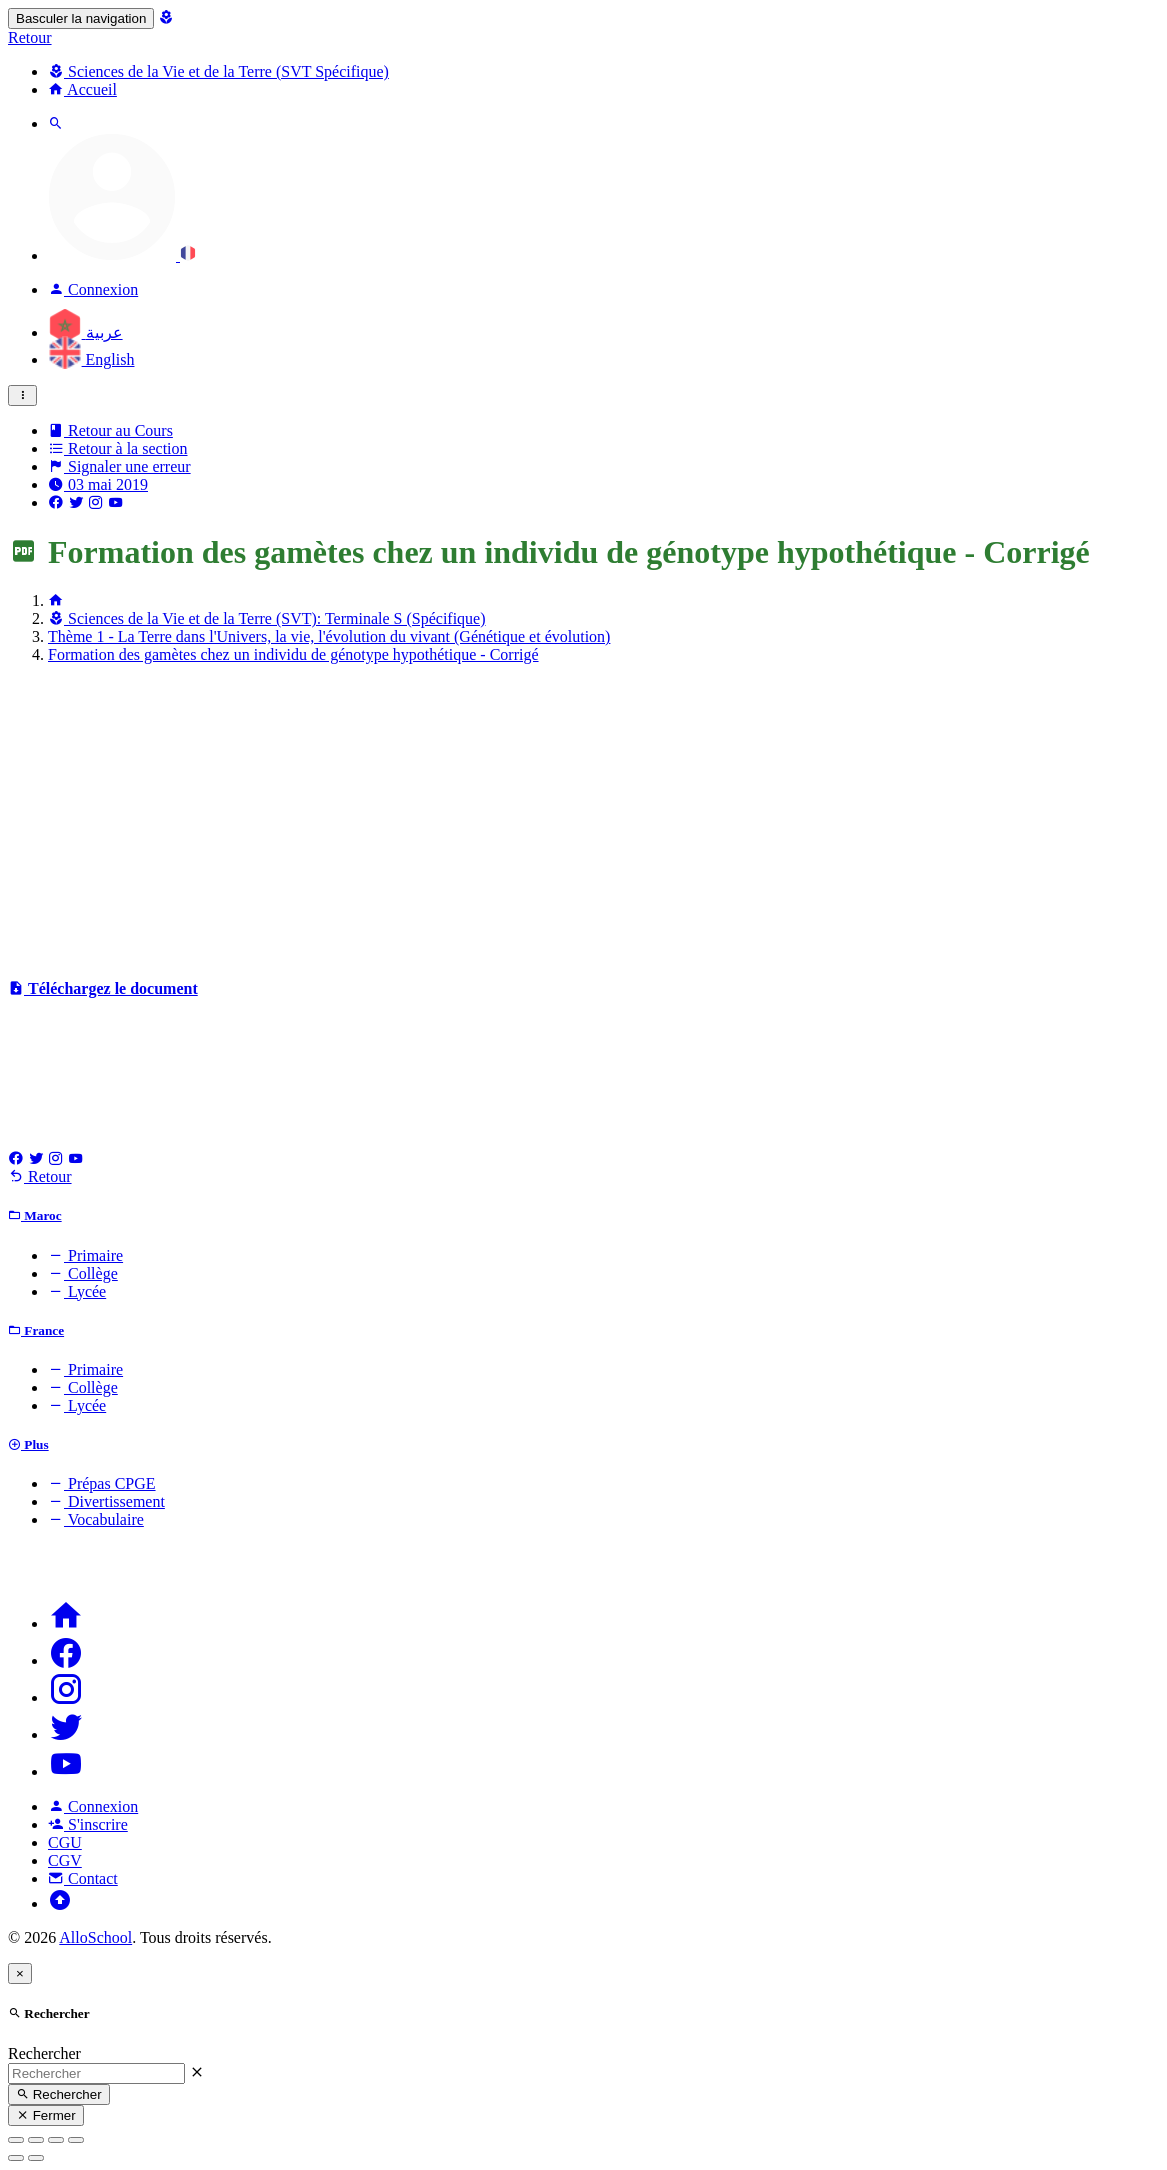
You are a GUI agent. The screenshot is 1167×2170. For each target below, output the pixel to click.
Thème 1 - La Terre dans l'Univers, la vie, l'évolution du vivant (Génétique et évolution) (329, 636)
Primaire (85, 1255)
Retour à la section (118, 448)
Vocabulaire (96, 1519)
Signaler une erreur (119, 466)
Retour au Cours (110, 430)
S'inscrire (88, 1824)
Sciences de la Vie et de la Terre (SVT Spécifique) (218, 71)
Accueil (82, 89)
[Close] (20, 1973)
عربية (85, 332)
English (91, 359)
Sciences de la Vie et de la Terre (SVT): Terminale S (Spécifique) (267, 618)
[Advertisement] (583, 820)
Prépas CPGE (102, 1483)
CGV (65, 1860)
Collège (83, 1273)
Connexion (93, 1806)
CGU (65, 1842)
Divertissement (106, 1501)
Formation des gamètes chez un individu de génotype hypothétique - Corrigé (293, 654)
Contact (83, 1878)
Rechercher (44, 2053)
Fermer (46, 2115)
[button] (122, 255)
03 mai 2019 (98, 484)
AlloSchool (95, 1937)
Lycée (77, 1291)
